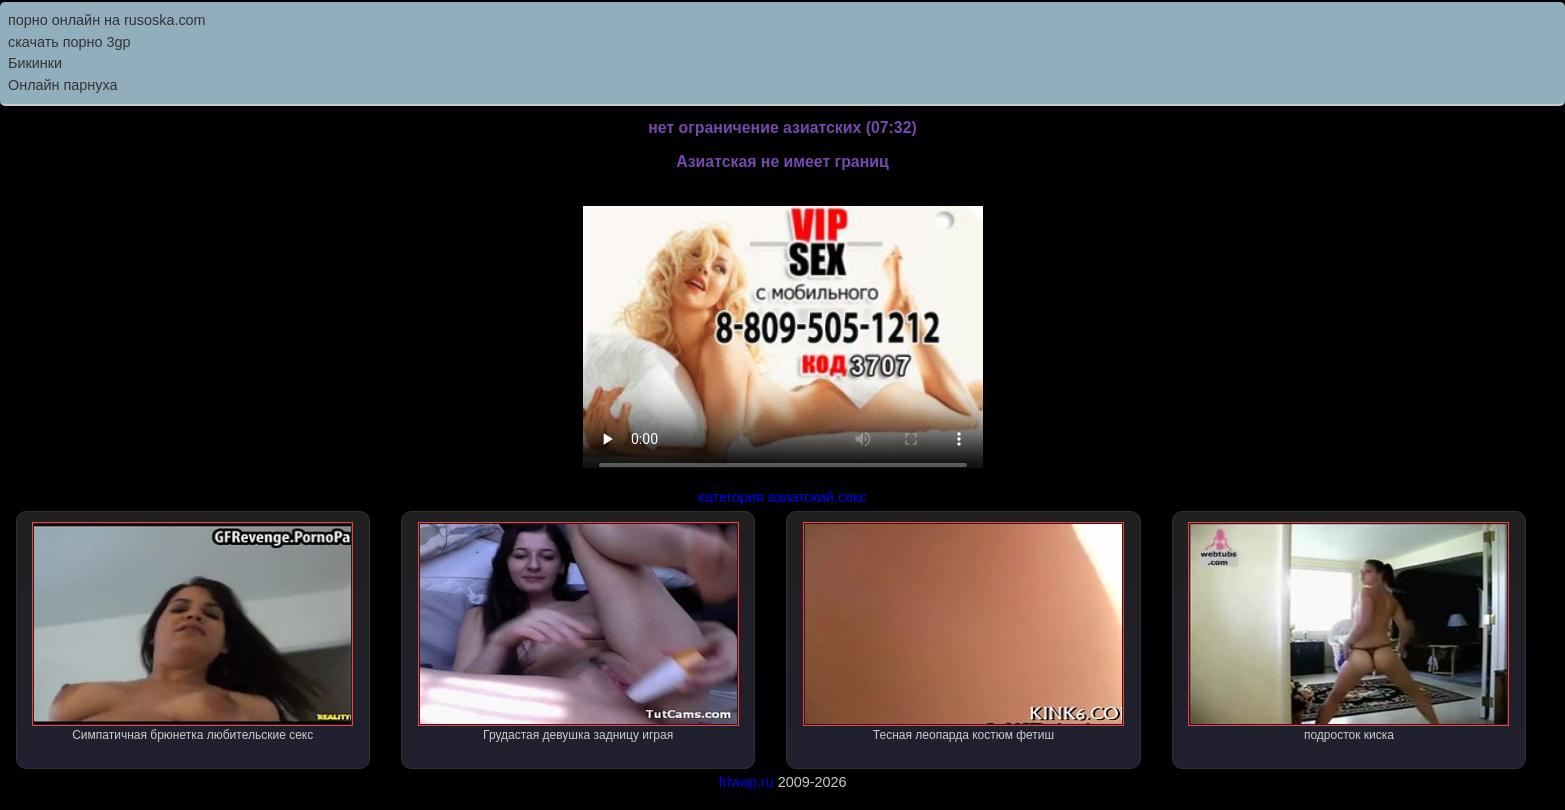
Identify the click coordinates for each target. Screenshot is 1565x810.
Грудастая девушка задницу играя (578, 632)
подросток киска (1348, 632)
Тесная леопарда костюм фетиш (963, 632)
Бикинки (35, 63)
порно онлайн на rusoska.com (107, 20)
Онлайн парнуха (63, 85)
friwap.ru (745, 782)
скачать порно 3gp (69, 42)
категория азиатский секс (782, 497)
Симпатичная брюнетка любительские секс (192, 632)
